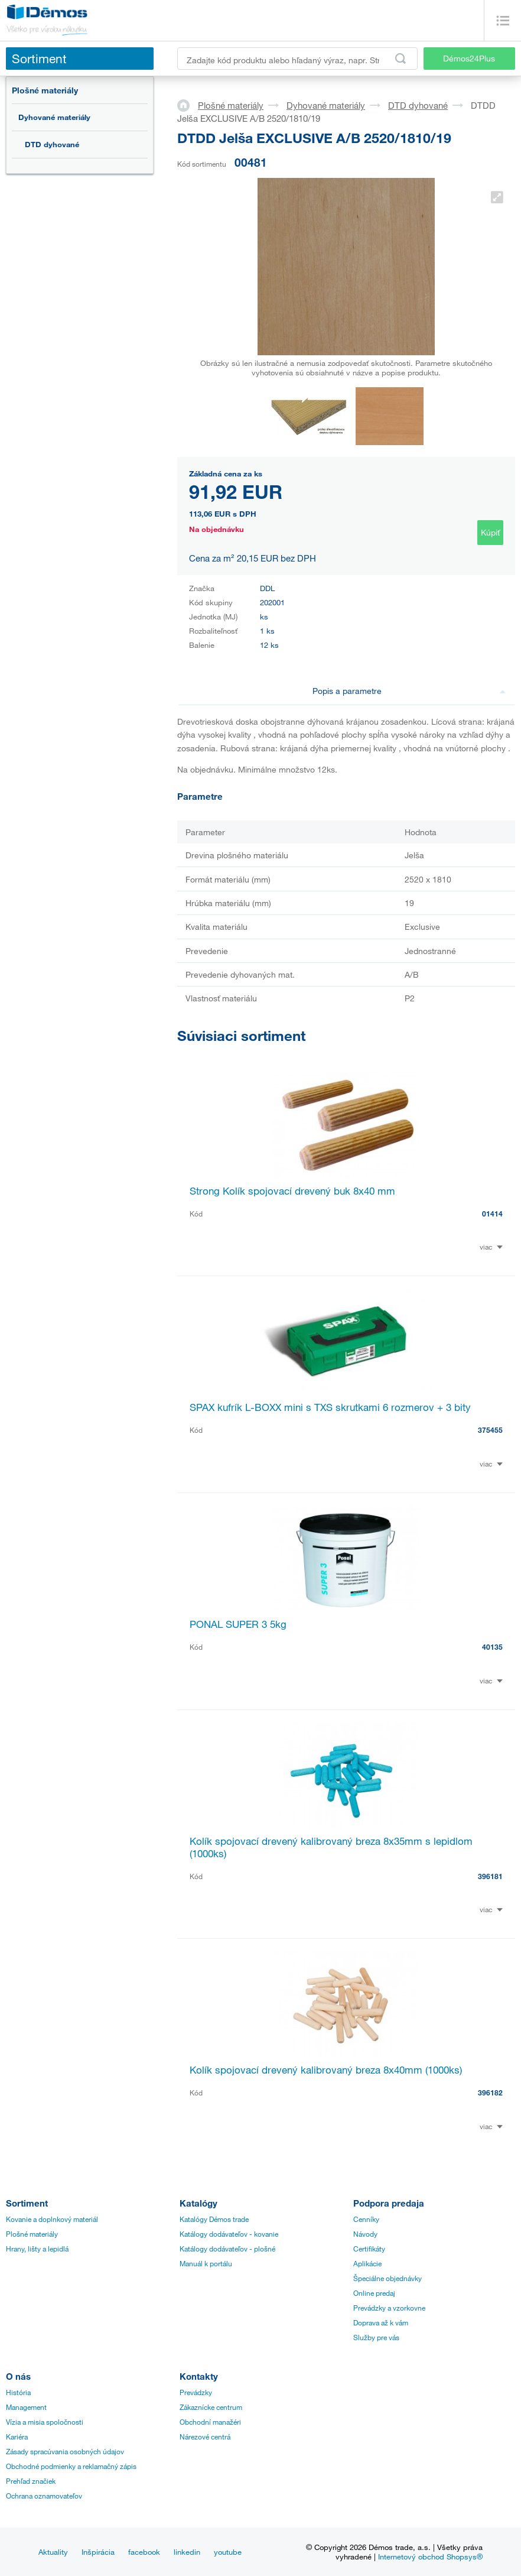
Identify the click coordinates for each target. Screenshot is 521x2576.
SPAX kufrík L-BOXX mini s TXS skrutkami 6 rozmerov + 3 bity (330, 1407)
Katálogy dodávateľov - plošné (227, 2248)
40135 (492, 1647)
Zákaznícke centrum (211, 2407)
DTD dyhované (52, 144)
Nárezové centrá (205, 2436)
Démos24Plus (469, 58)
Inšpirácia (98, 2551)
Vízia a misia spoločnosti (44, 2421)
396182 (490, 2092)
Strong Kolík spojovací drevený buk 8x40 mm (292, 1191)
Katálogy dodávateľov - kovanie (229, 2233)
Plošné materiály (45, 90)
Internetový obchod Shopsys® (430, 2556)
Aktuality (53, 2551)
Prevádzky (196, 2392)
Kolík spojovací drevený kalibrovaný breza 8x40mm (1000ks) (326, 2070)
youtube (228, 2551)
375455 (490, 1430)
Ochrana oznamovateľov (44, 2495)
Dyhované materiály (54, 117)
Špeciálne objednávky (387, 2278)
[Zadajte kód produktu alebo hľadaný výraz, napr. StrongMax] (297, 58)
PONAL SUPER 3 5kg (238, 1624)
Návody (365, 2233)
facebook (144, 2551)
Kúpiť (490, 532)
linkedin (187, 2551)
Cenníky (366, 2219)
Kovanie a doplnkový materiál (52, 2219)
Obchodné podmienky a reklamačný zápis (71, 2466)
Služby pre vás (376, 2337)
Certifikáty (369, 2248)
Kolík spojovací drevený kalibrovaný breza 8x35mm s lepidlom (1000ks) (331, 1847)
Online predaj (374, 2293)
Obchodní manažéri (210, 2421)
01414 (492, 1213)
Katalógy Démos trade (214, 2219)
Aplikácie (367, 2263)
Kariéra (17, 2436)
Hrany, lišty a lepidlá (37, 2248)
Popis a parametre (409, 691)
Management (26, 2407)
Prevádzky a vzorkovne (389, 2307)
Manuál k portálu (206, 2263)
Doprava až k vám (380, 2322)
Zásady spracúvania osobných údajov (65, 2451)
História (18, 2392)
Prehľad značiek (31, 2481)
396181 (490, 1876)
